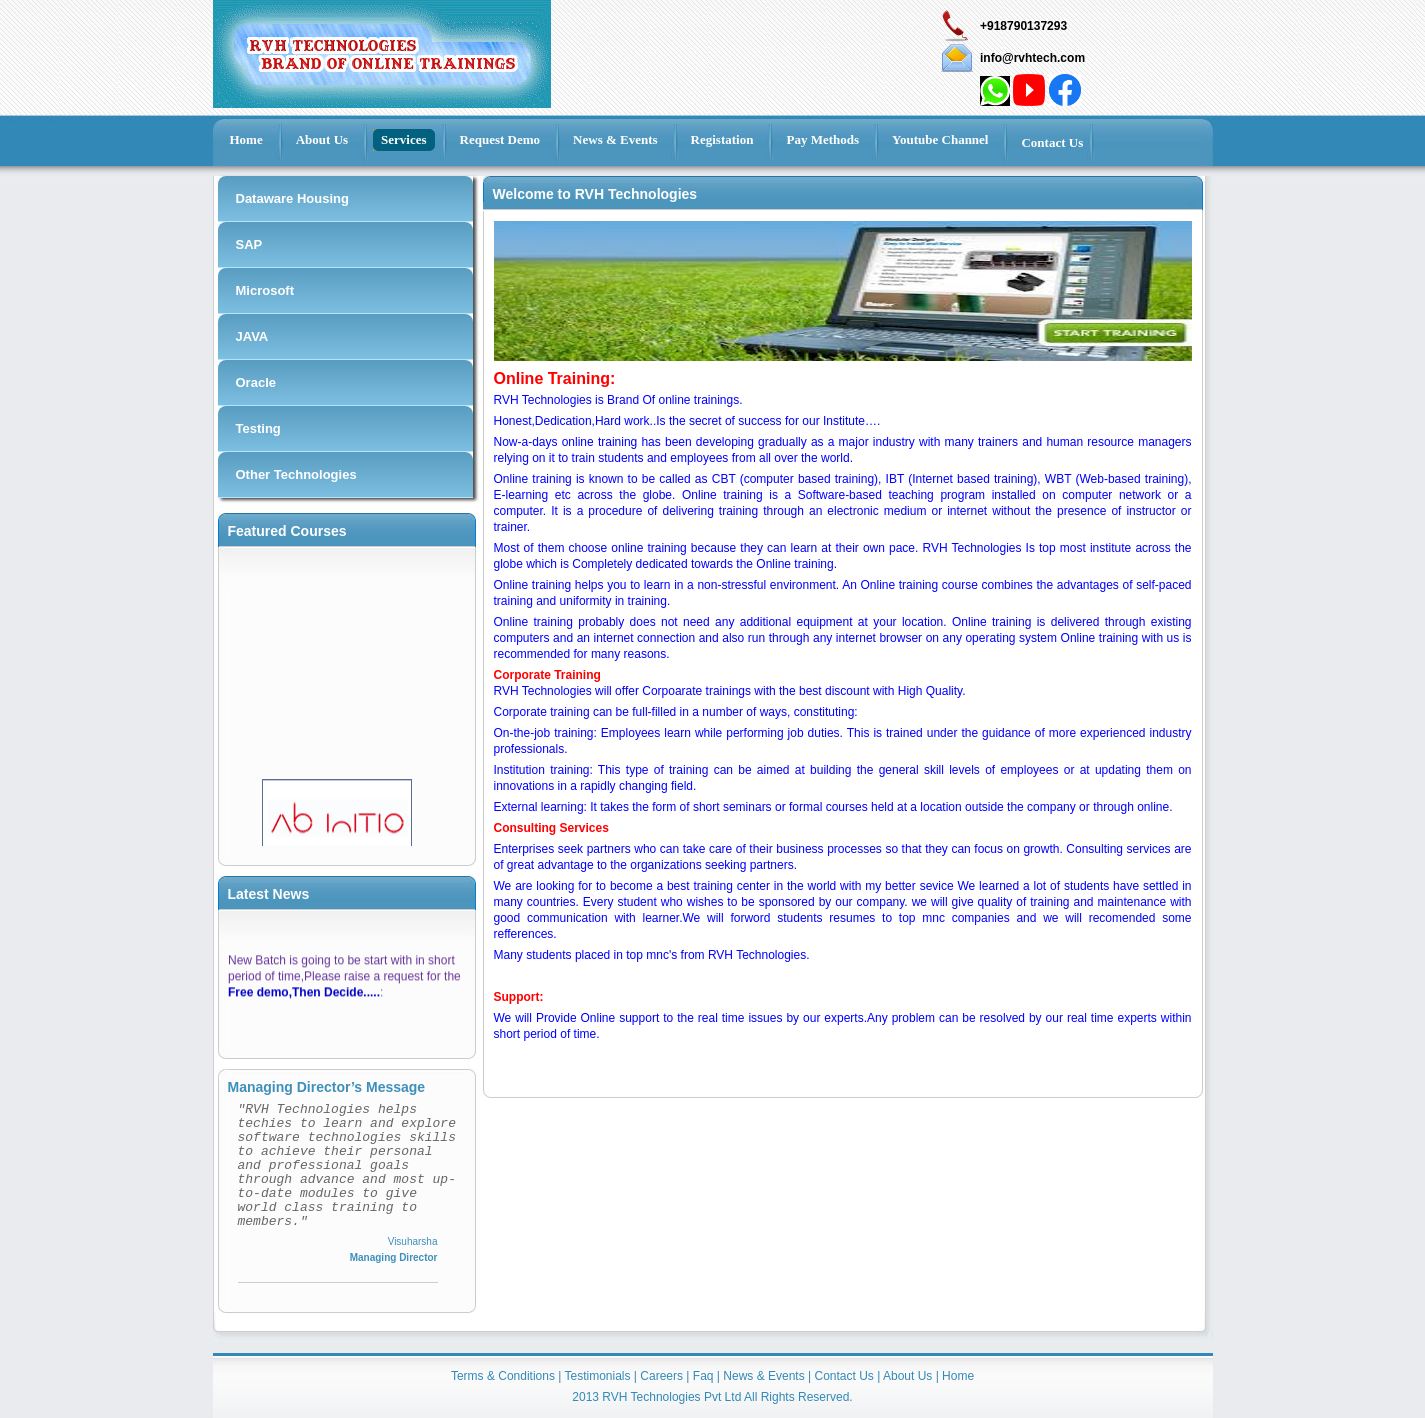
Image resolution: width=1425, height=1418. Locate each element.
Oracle (256, 382)
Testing (258, 428)
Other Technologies (296, 474)
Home (958, 1376)
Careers (661, 1376)
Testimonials (598, 1376)
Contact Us (843, 1376)
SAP (249, 244)
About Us (907, 1376)
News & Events (763, 1376)
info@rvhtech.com (1032, 58)
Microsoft (265, 290)
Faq (703, 1376)
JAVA (252, 336)
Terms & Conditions (503, 1376)
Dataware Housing (292, 198)
